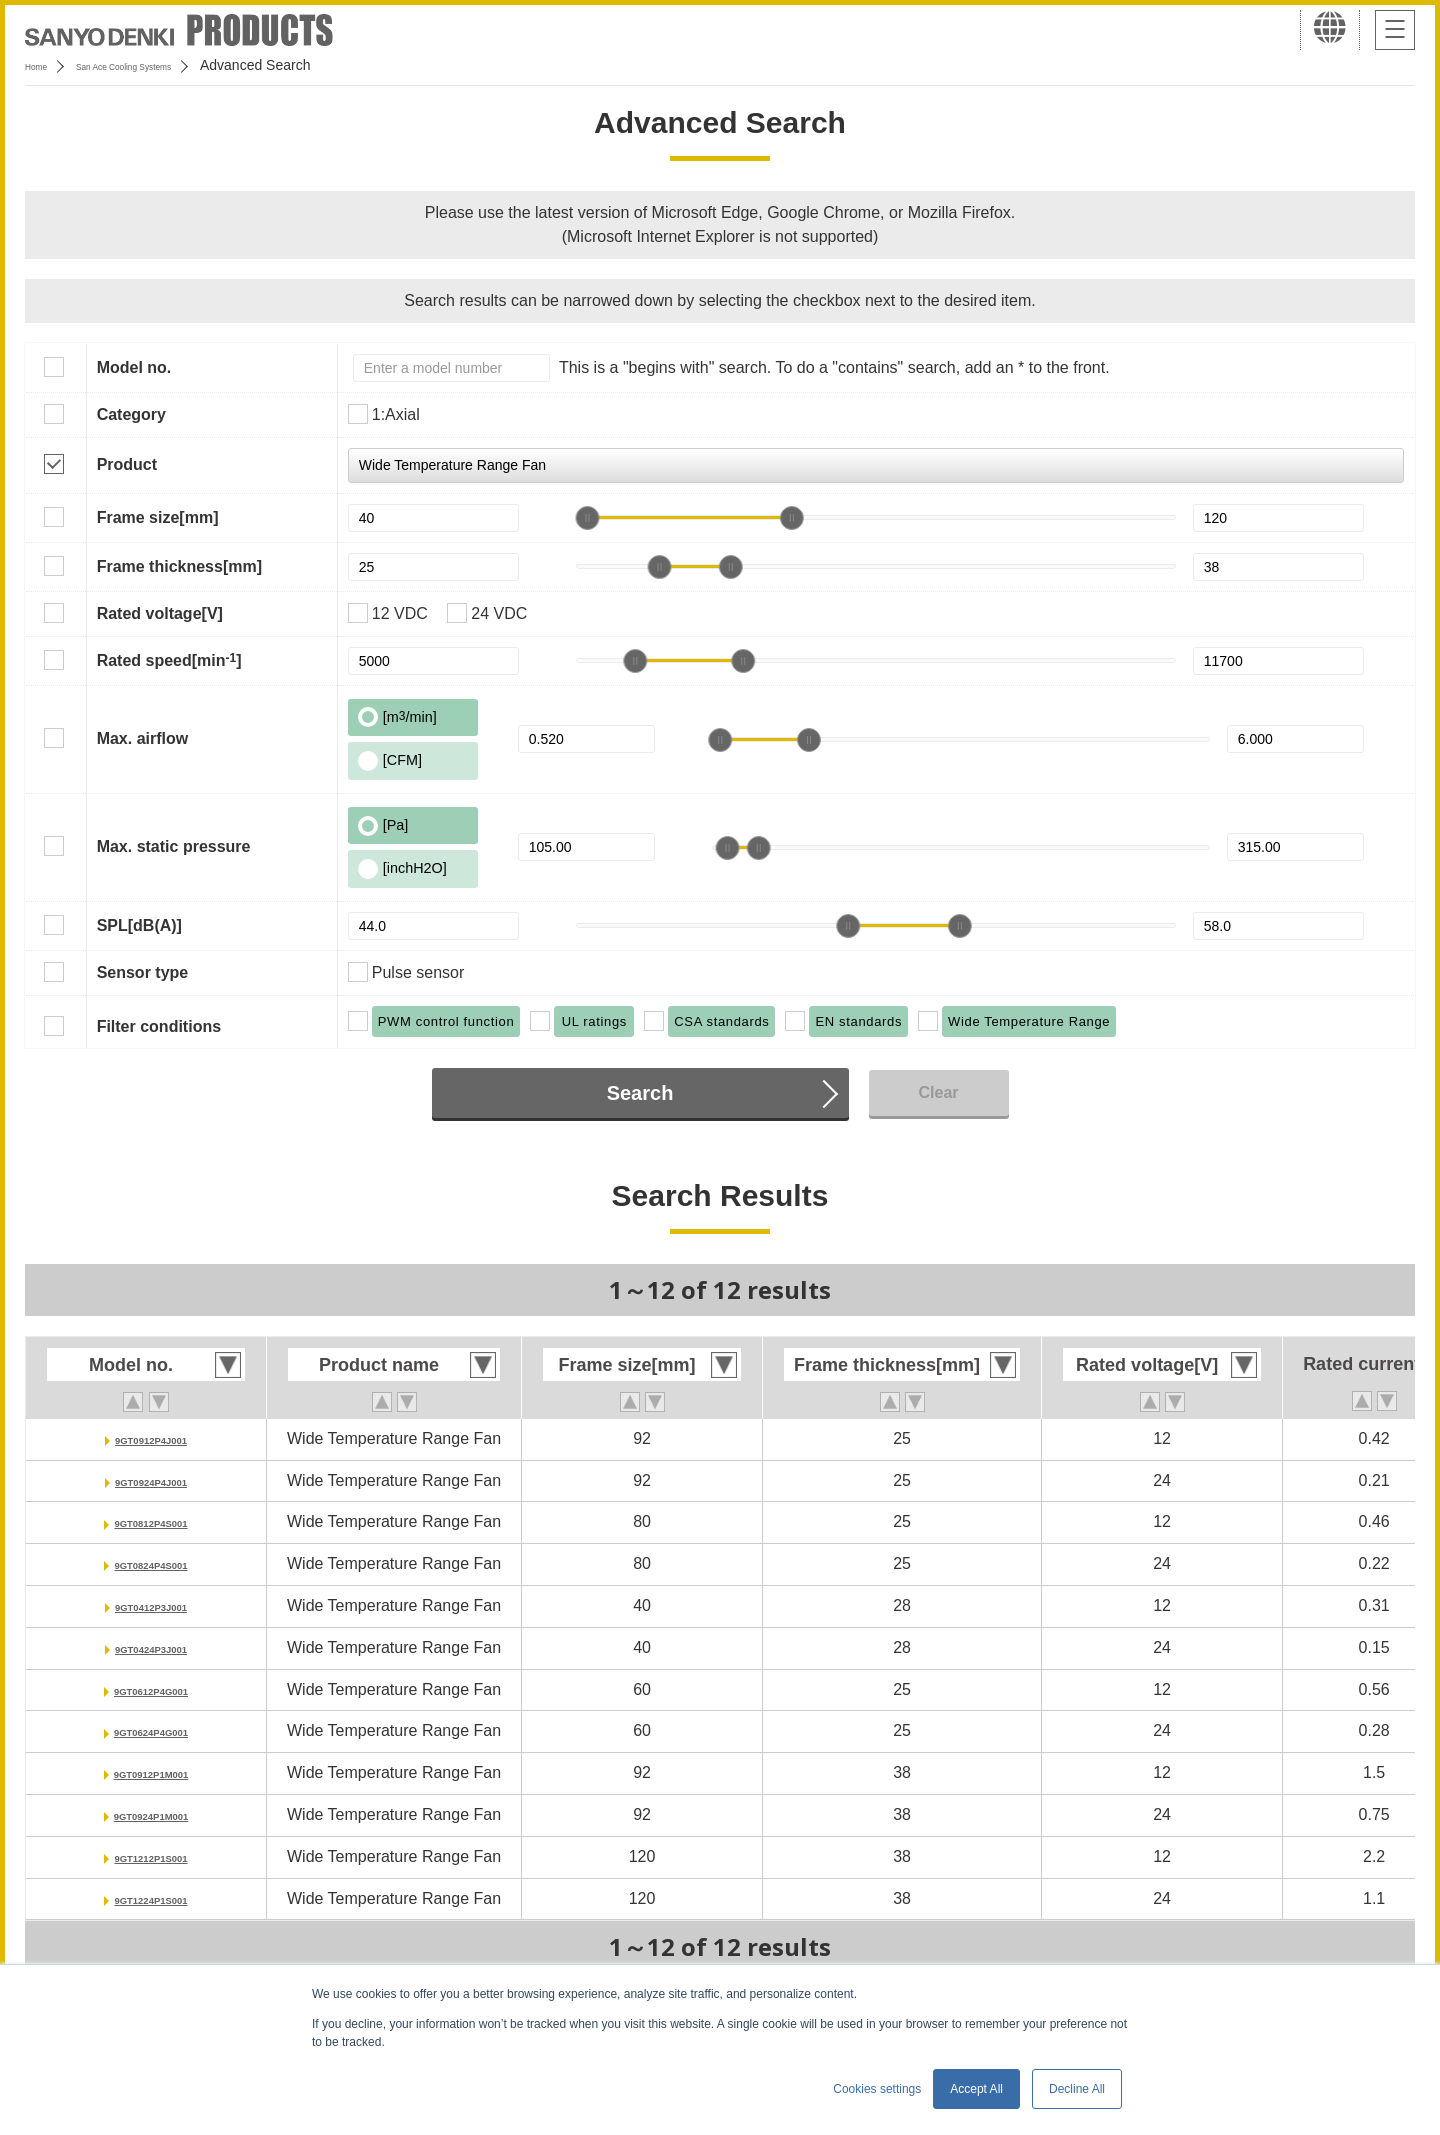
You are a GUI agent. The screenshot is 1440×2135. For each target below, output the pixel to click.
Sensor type (143, 972)
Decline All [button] (1077, 2089)
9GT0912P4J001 (151, 1438)
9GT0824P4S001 (151, 1563)
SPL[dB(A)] (139, 925)
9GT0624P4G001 (150, 1730)
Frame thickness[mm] (179, 566)
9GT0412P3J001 (151, 1605)
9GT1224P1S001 (151, 1898)
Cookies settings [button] (877, 2089)
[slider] (587, 518)
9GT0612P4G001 (150, 1689)
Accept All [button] (976, 2089)
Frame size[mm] (158, 517)
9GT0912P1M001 (151, 1772)
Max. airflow (143, 738)
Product (127, 464)
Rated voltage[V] (160, 613)
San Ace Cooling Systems (171, 65)
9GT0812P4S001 (151, 1521)
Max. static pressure (174, 846)
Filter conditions (159, 1026)
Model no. (134, 367)
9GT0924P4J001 (151, 1480)
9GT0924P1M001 (151, 1814)
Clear (938, 1092)
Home (43, 65)
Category (131, 414)
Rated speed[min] (169, 660)
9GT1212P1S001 (151, 1856)
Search (640, 1093)
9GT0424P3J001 (151, 1647)
